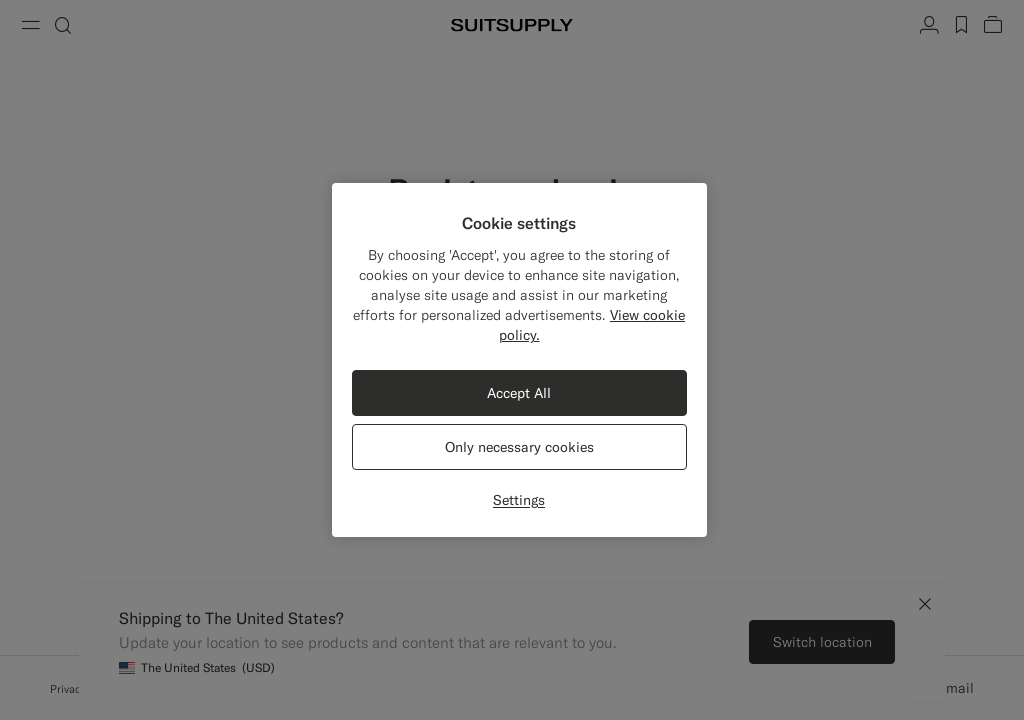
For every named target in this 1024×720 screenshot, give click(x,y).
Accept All (519, 393)
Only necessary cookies (519, 447)
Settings (519, 500)
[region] (519, 360)
